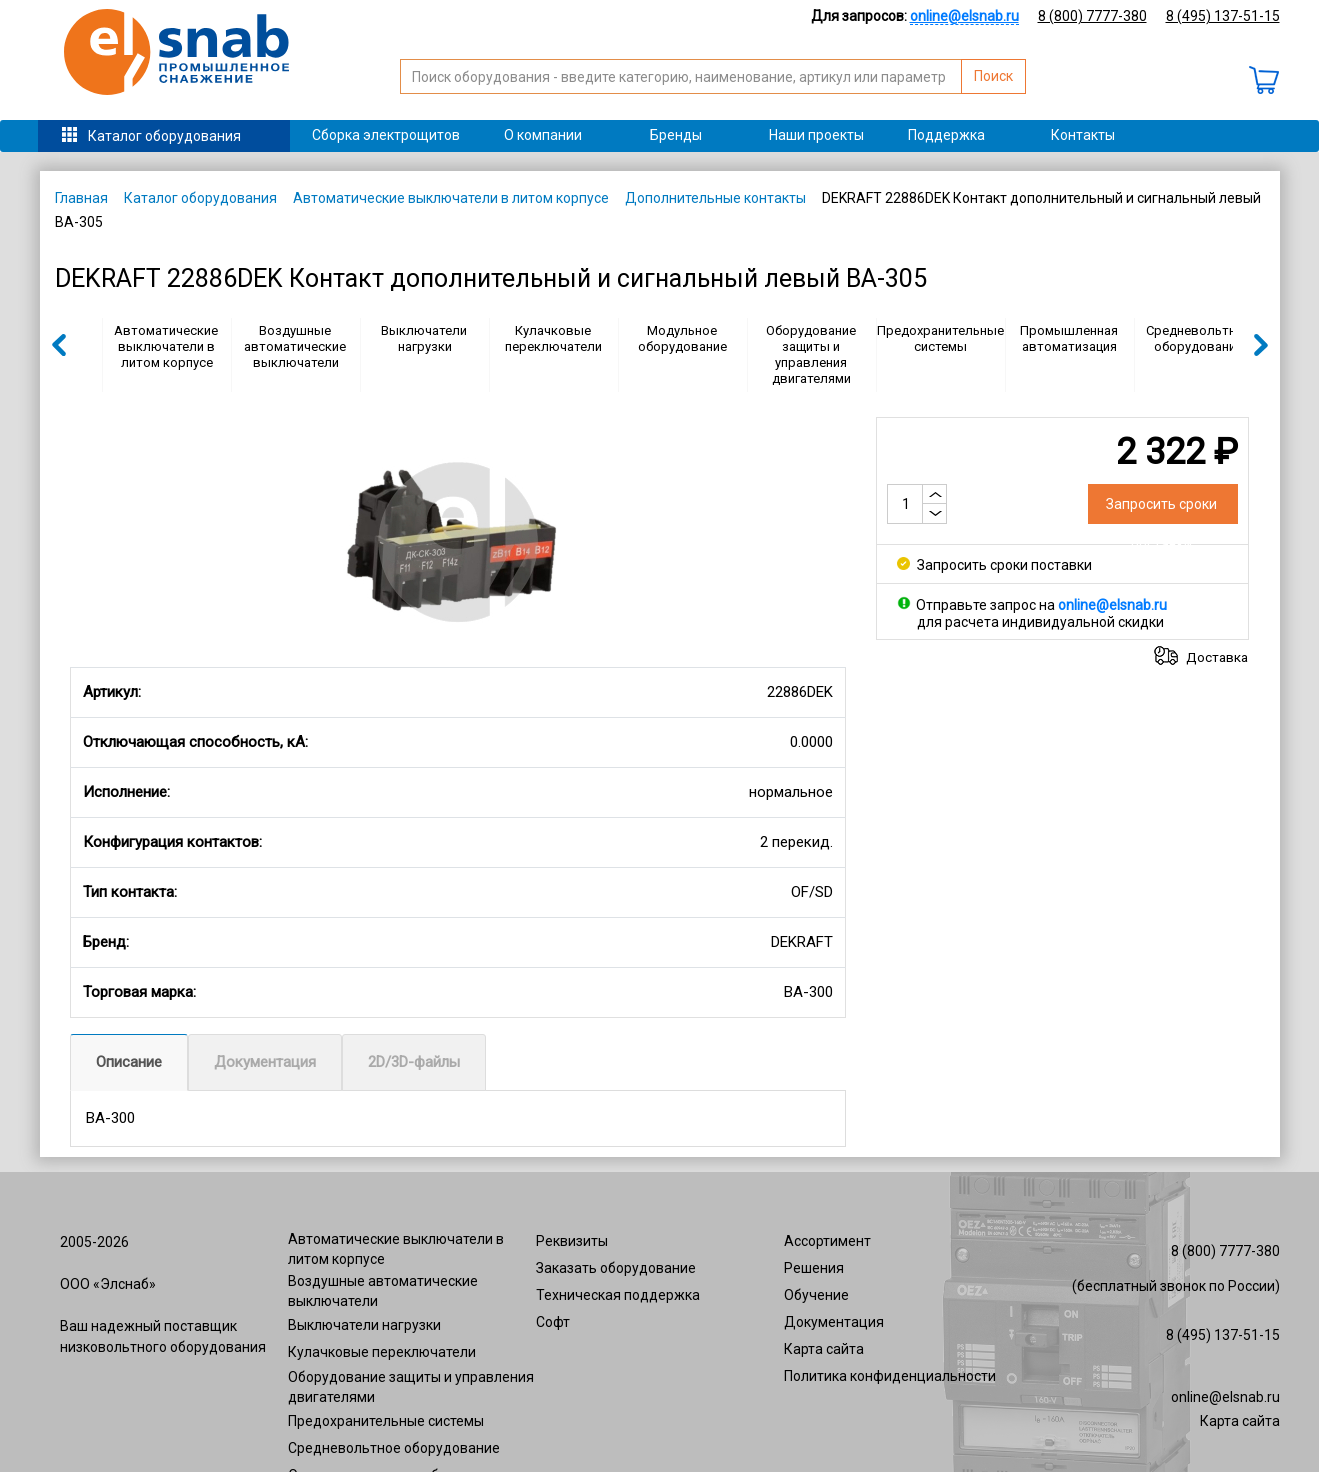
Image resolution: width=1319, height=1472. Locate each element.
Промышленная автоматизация (1069, 338)
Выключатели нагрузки (424, 338)
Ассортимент (827, 1241)
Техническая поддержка (618, 1295)
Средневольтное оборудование (1198, 338)
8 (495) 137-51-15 (1223, 16)
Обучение (816, 1295)
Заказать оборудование (616, 1268)
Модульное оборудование (682, 338)
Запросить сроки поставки (994, 565)
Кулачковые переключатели (553, 338)
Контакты (1083, 135)
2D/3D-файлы (414, 1062)
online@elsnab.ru (1225, 1397)
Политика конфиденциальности (890, 1376)
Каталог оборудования (164, 136)
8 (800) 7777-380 (1092, 16)
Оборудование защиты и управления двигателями (811, 354)
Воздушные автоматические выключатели (295, 346)
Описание (129, 1062)
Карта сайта (824, 1349)
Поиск (993, 76)
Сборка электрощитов (386, 135)
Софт (553, 1322)
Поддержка (946, 135)
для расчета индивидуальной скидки (1040, 622)
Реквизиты (572, 1241)
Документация (265, 1062)
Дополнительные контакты (715, 198)
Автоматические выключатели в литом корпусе (451, 198)
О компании (543, 135)
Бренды (676, 135)
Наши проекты (816, 135)
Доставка (1217, 657)
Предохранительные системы (940, 338)
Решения (814, 1268)
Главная (81, 198)
